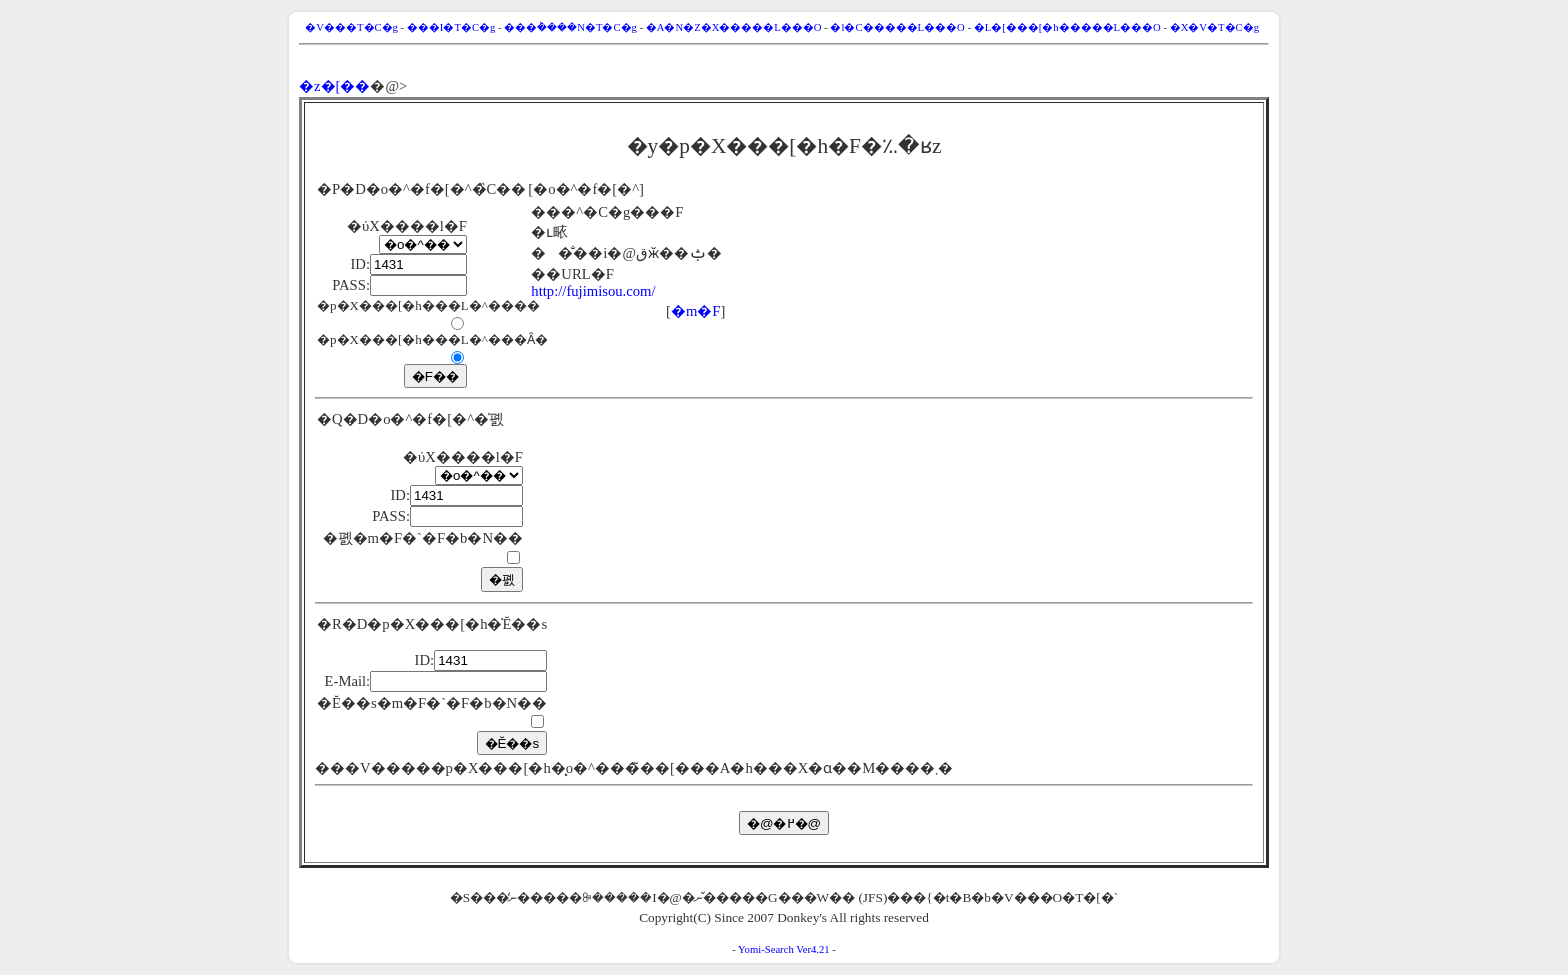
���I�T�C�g (451, 27)
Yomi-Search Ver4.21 (784, 949)
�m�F (696, 311)
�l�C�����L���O (897, 27)
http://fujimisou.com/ (593, 291)
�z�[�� (334, 86)
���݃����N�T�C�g (570, 27)
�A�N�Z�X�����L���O (734, 27)
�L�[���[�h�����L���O (1067, 27)
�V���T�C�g (351, 27)
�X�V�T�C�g (1214, 27)
